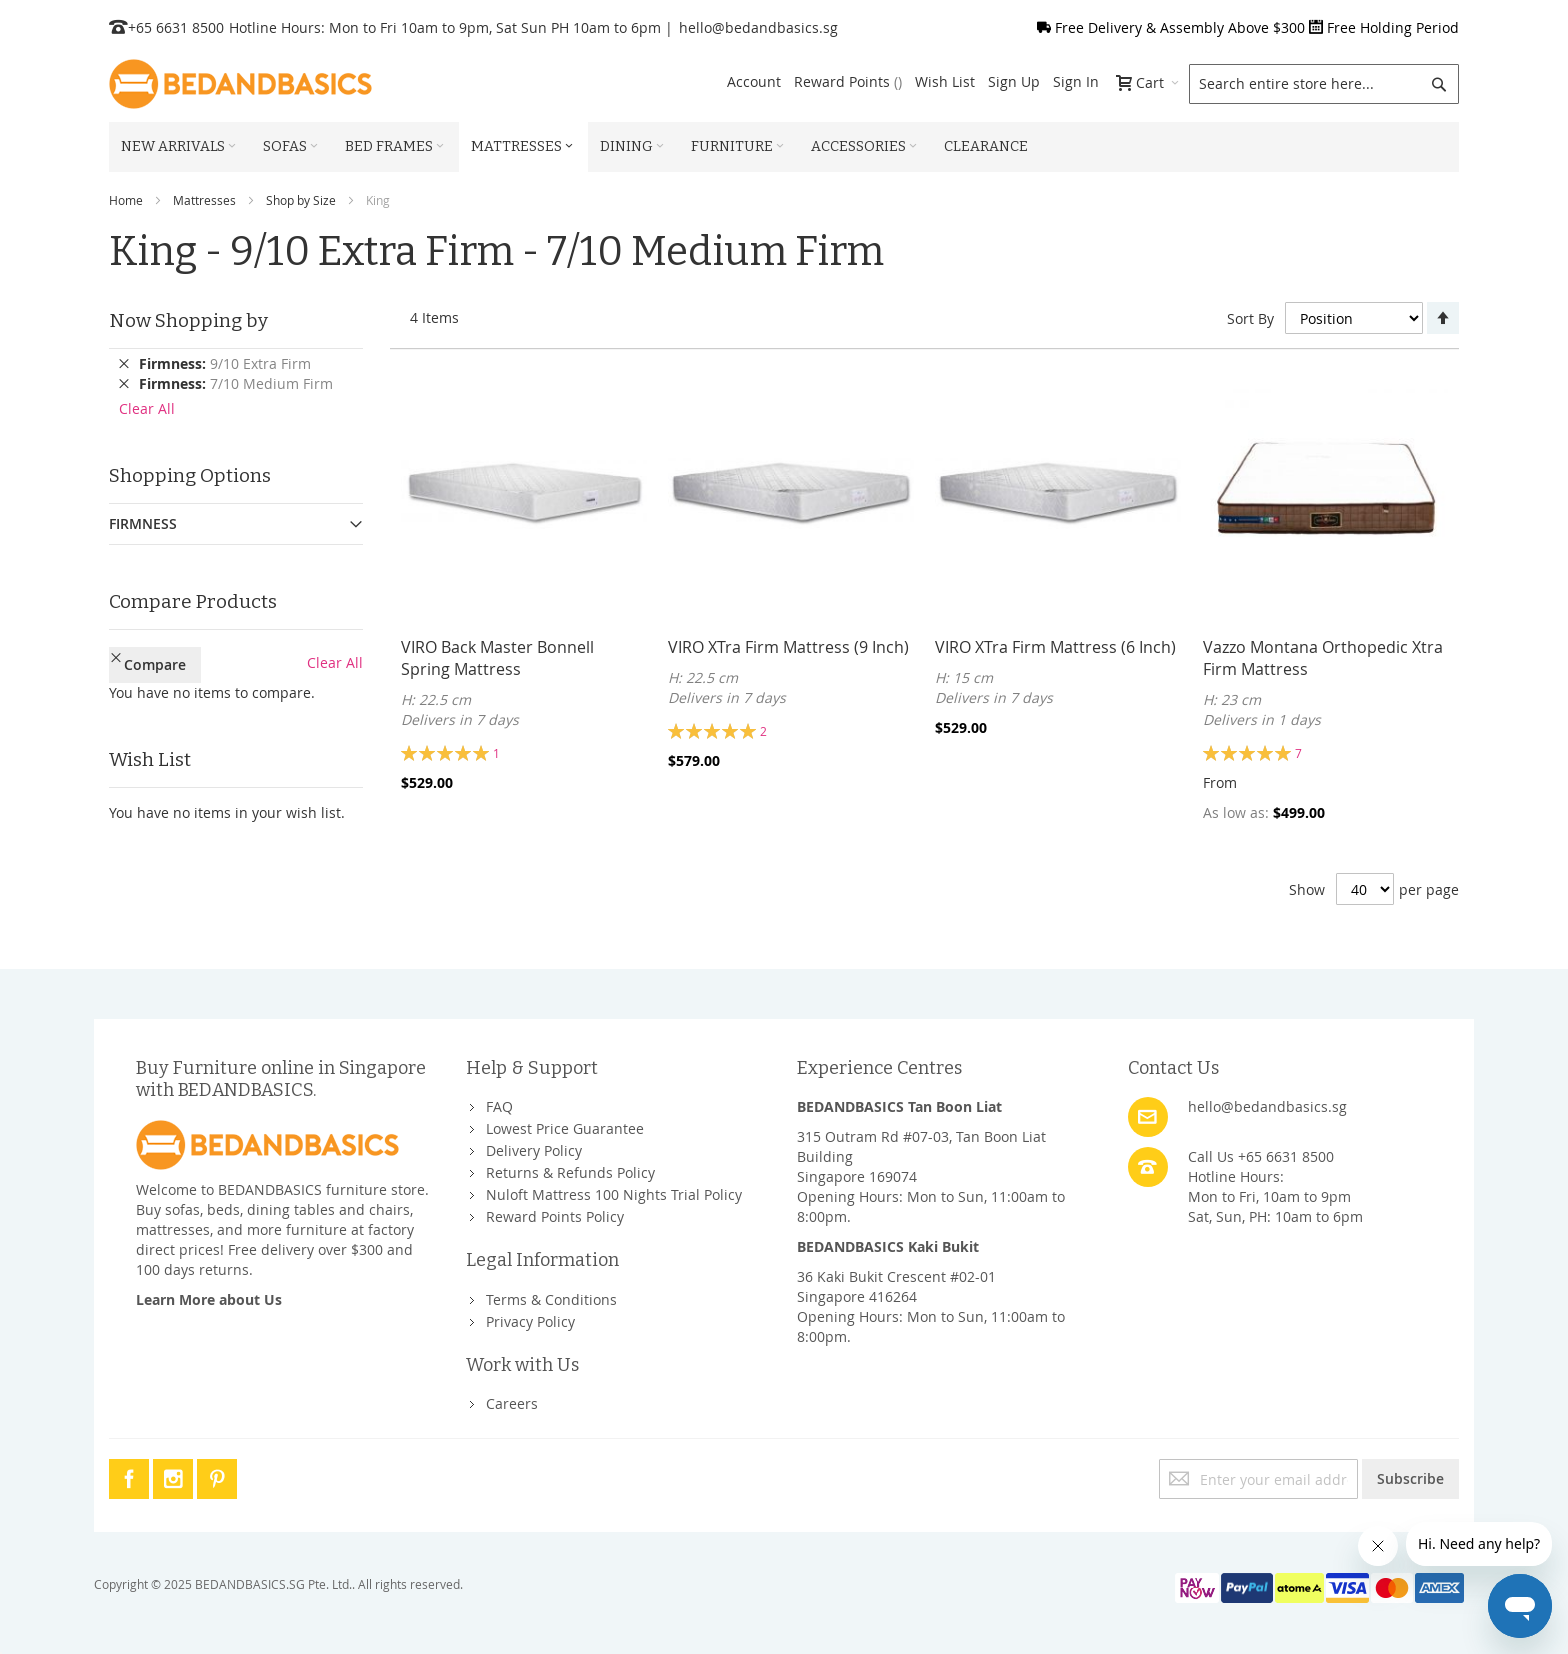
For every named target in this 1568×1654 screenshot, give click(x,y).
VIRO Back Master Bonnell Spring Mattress (497, 658)
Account (754, 81)
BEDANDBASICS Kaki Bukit (888, 1246)
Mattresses (204, 200)
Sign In (1076, 81)
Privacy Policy (530, 1321)
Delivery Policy (534, 1150)
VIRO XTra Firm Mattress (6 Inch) (1055, 647)
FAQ (499, 1106)
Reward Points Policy (555, 1216)
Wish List (945, 81)
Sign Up (1014, 81)
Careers (512, 1403)
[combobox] (1324, 84)
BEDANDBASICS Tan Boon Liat (899, 1106)
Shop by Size (301, 200)
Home (126, 200)
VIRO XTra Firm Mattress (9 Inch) (788, 647)
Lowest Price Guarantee (565, 1128)
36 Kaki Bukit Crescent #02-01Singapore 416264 (896, 1286)
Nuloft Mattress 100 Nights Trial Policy (614, 1194)
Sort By (1250, 318)
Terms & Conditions (551, 1299)
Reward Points (848, 81)
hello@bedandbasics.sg (758, 27)
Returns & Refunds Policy (570, 1172)
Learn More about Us (209, 1299)
